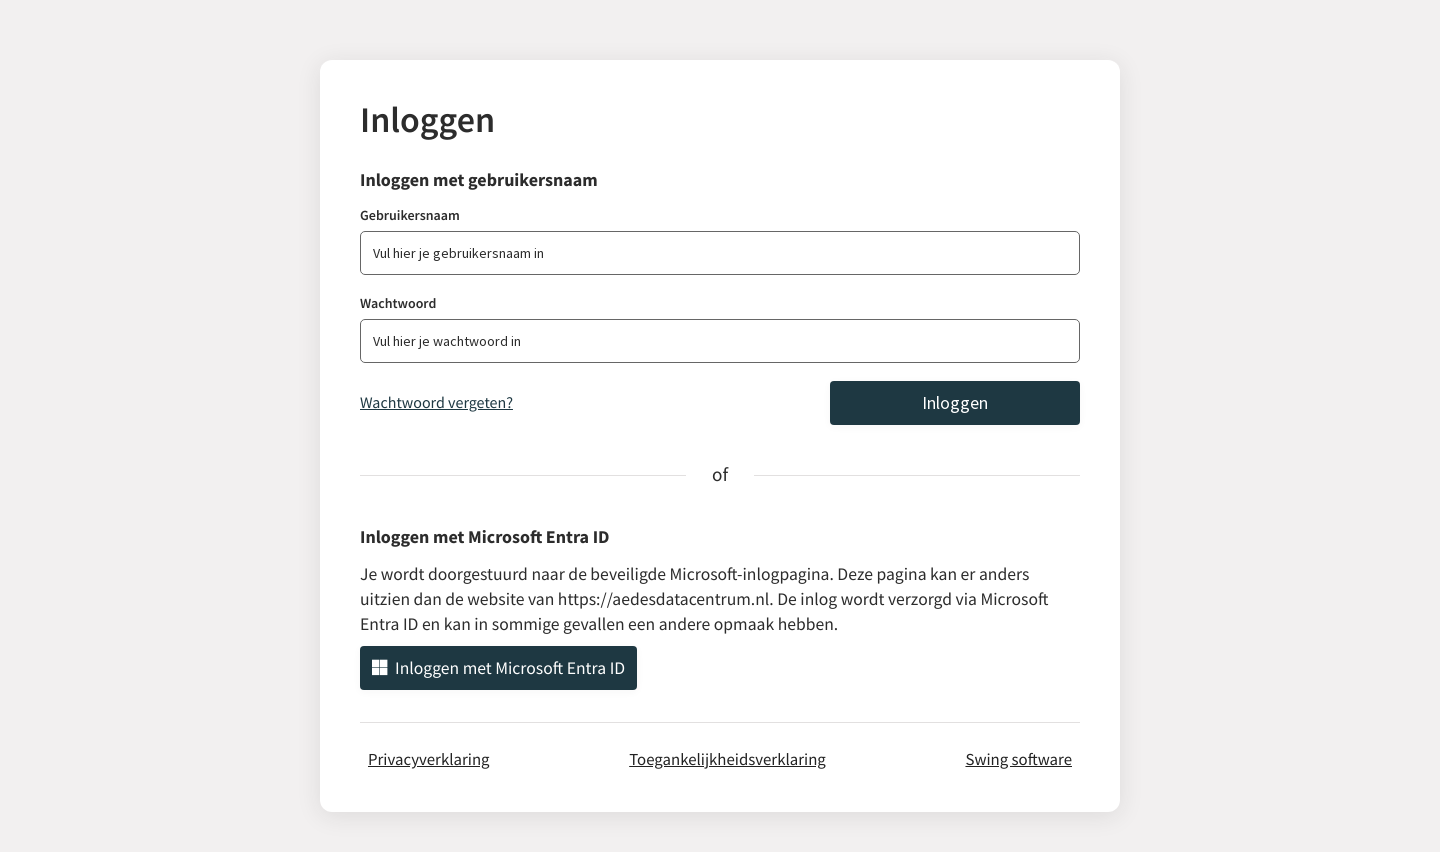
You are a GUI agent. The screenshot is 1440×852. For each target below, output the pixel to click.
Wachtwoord (398, 303)
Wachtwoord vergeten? (436, 403)
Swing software (1018, 759)
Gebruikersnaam (410, 215)
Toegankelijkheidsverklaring (727, 759)
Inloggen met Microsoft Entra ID (498, 668)
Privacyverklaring (429, 759)
